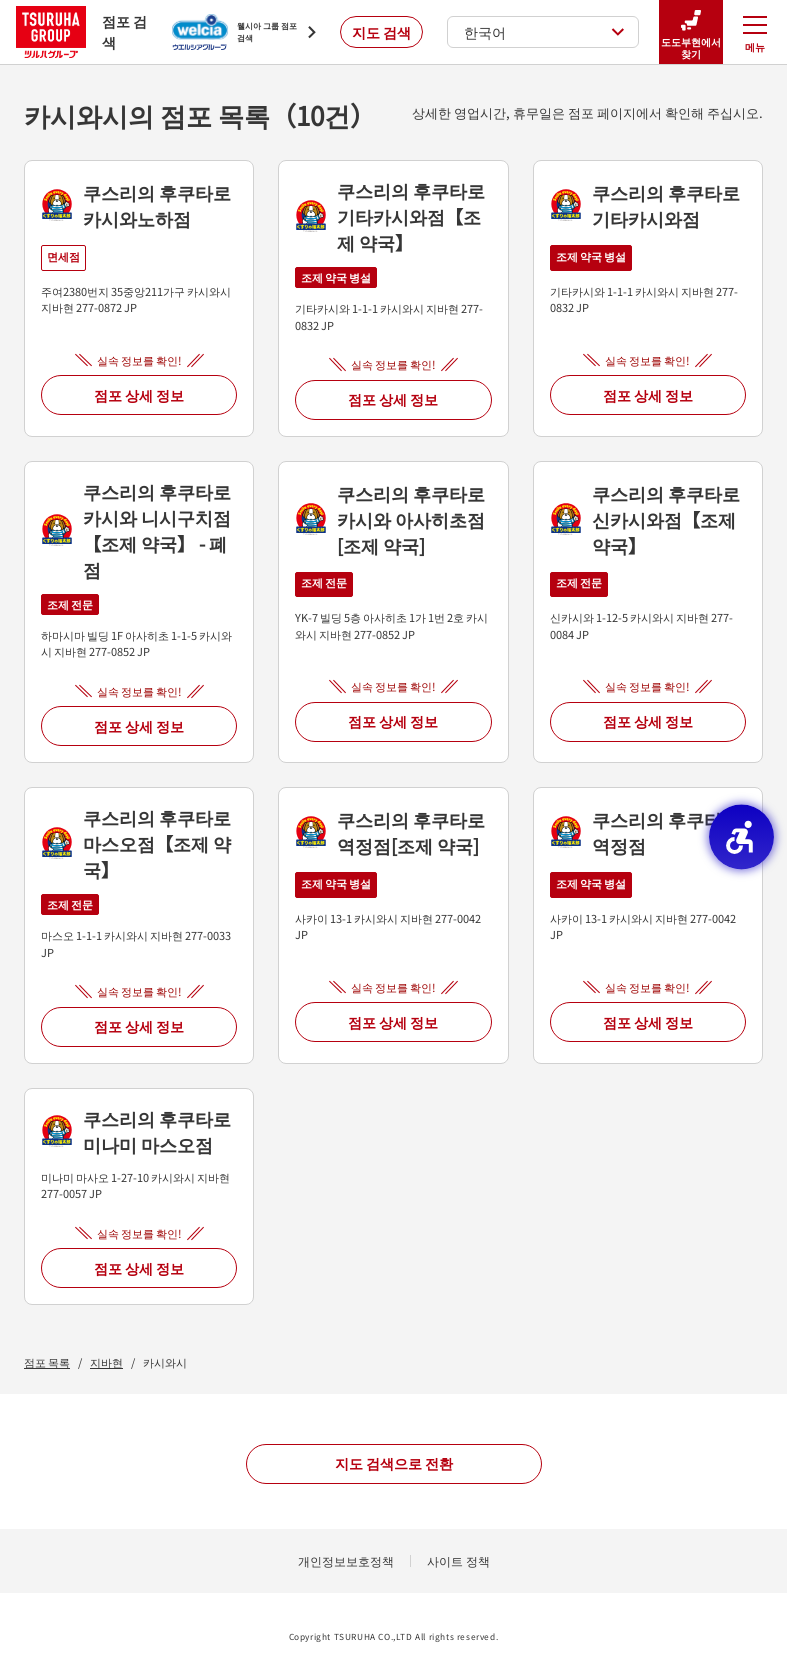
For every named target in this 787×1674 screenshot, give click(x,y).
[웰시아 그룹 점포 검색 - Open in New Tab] (244, 32)
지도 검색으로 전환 (394, 1463)
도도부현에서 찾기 (691, 32)
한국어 (544, 32)
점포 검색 (81, 31)
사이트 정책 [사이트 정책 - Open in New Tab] (458, 1560)
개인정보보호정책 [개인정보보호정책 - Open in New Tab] (346, 1560)
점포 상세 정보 (139, 395)
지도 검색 (381, 32)
